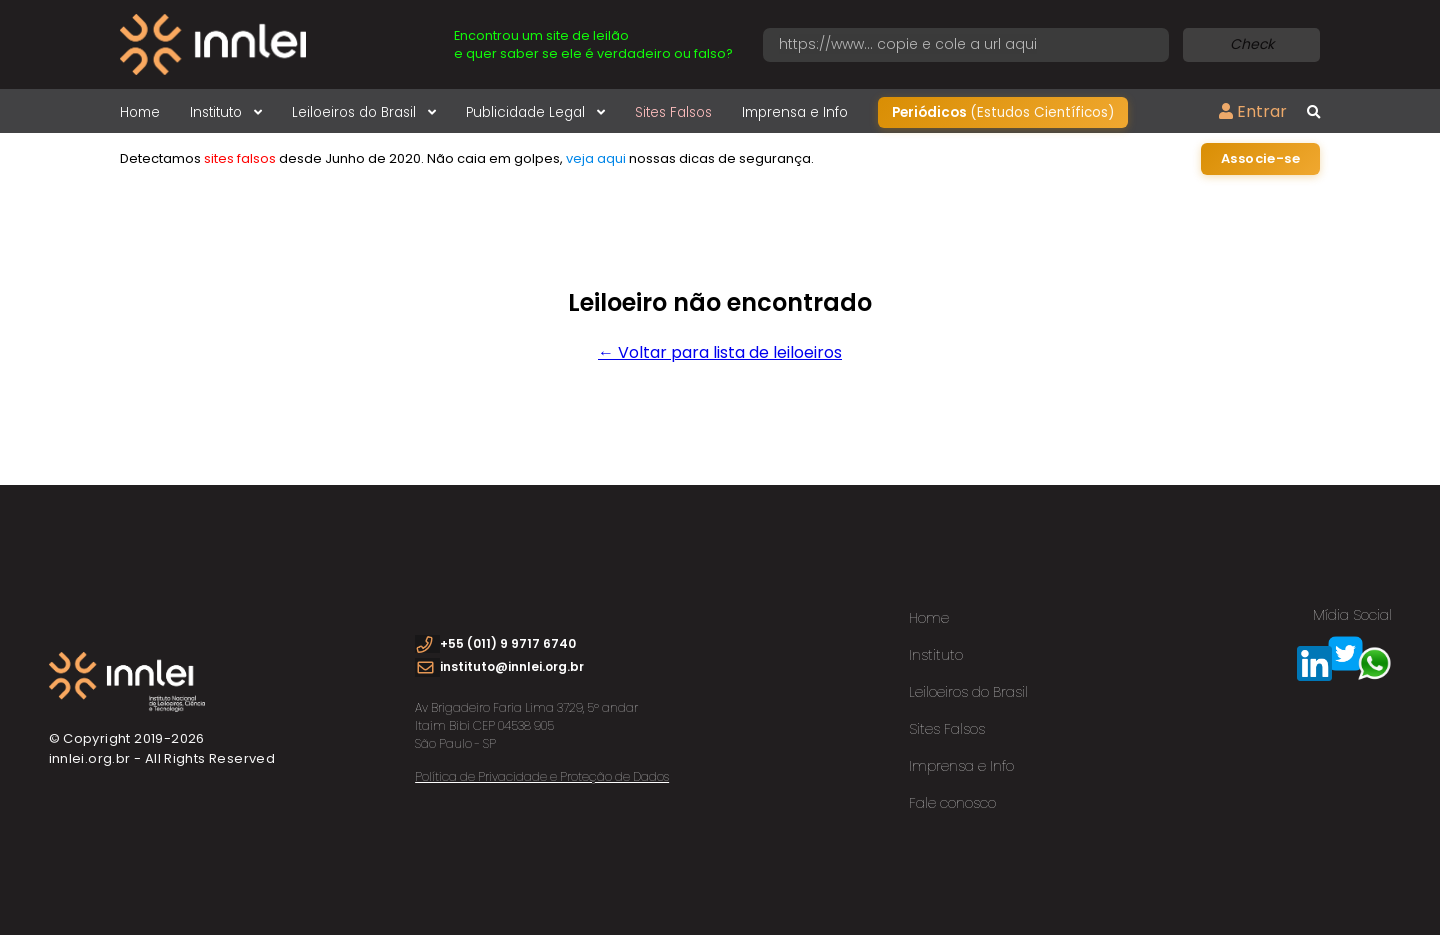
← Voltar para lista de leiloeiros (720, 352)
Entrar (1253, 111)
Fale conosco (952, 803)
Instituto (226, 112)
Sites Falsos (673, 112)
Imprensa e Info (795, 112)
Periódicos (1003, 112)
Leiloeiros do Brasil (364, 112)
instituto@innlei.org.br (512, 666)
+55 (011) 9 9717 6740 (508, 643)
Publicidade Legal (535, 112)
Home (140, 112)
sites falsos (240, 158)
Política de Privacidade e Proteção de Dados (542, 776)
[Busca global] (1313, 113)
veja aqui (596, 158)
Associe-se (1260, 158)
